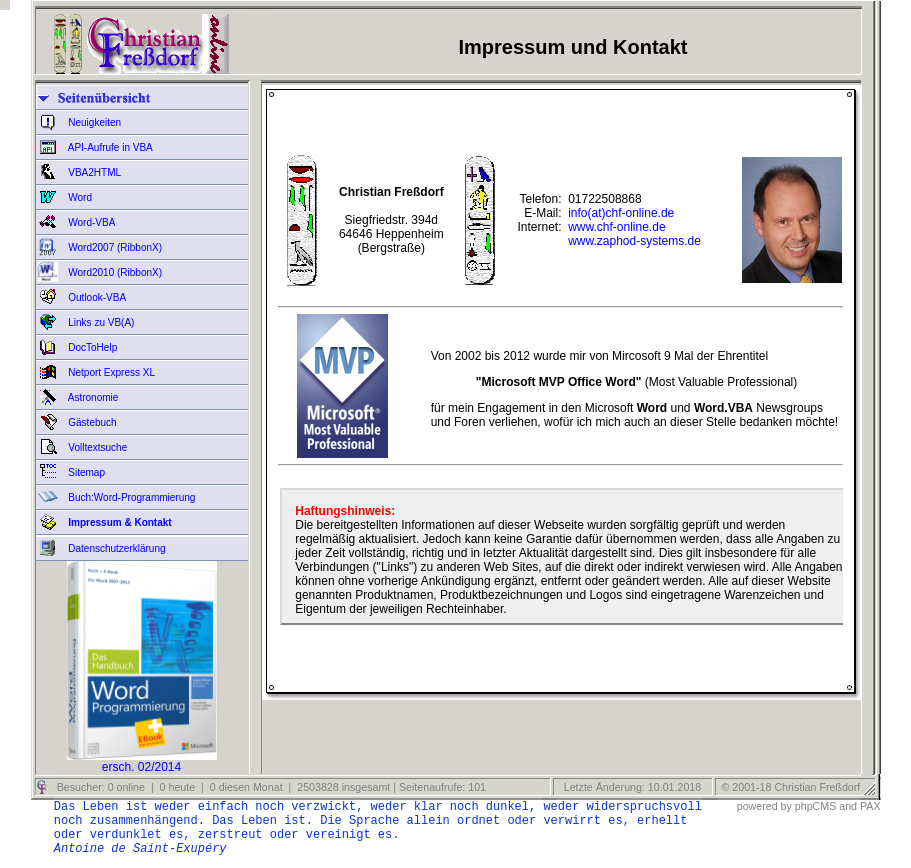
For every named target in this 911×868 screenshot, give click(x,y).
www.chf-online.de (616, 227)
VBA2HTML (94, 172)
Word (79, 197)
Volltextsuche (97, 447)
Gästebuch (91, 422)
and (848, 806)
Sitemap (85, 472)
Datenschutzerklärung (116, 548)
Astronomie (92, 397)
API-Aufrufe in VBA (109, 147)
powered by (764, 806)
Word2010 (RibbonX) (114, 272)
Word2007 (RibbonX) (114, 247)
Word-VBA (91, 222)
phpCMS (815, 806)
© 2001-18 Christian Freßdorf (791, 787)
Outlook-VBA (96, 297)
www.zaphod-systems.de (634, 241)
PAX (870, 806)
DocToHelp (92, 347)
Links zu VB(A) (100, 322)
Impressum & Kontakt (119, 522)
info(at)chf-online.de (621, 213)
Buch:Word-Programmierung (131, 497)
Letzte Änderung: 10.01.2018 (631, 787)
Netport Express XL (110, 372)
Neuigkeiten (94, 122)
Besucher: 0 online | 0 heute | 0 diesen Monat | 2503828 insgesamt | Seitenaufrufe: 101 (270, 787)
